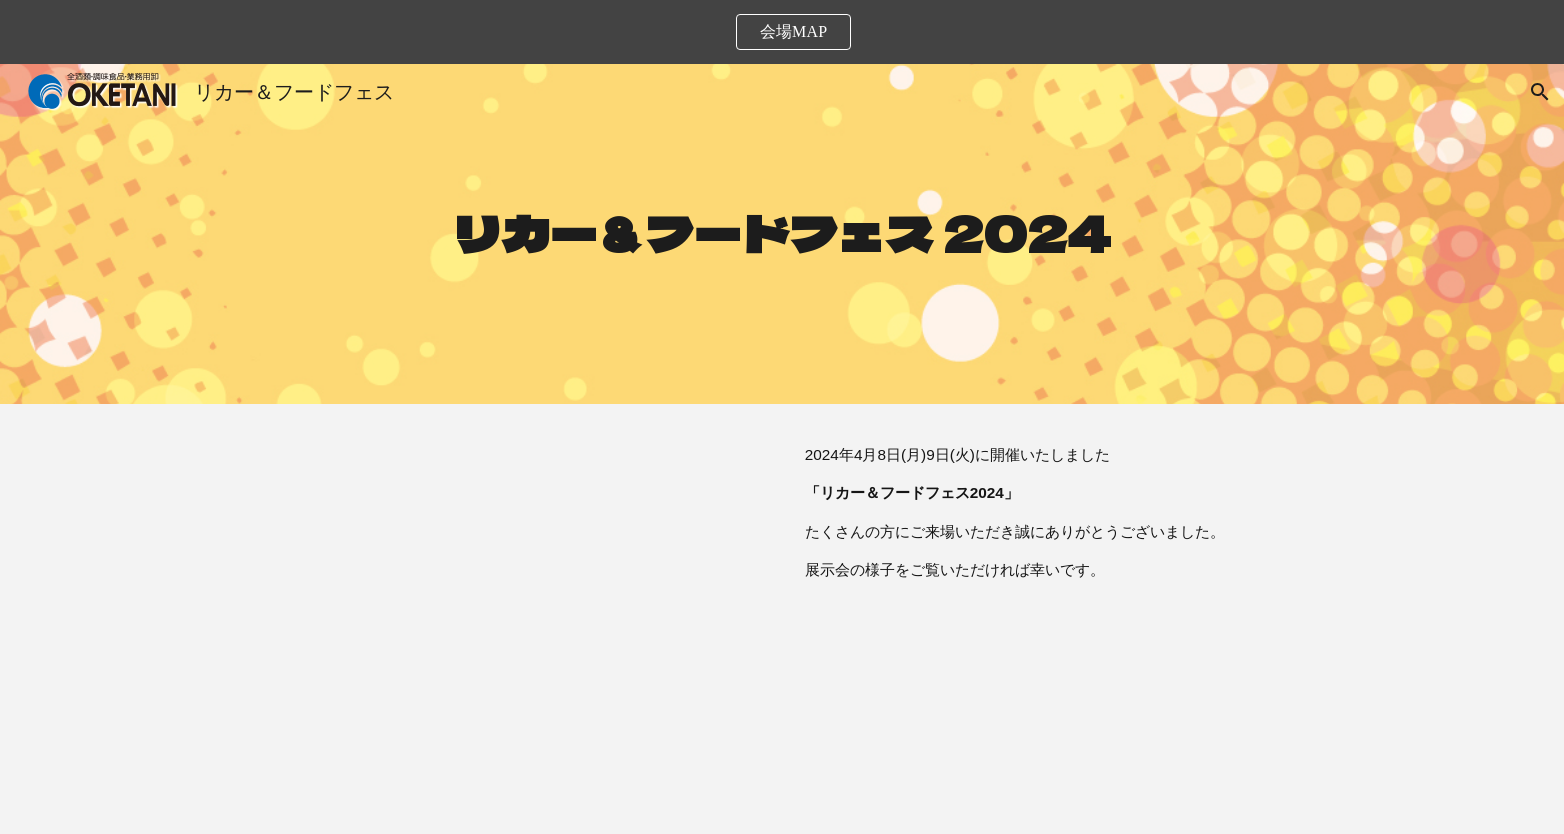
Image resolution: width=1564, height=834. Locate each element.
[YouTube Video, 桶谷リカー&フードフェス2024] (486, 619)
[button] (1540, 92)
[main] (782, 234)
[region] (782, 32)
